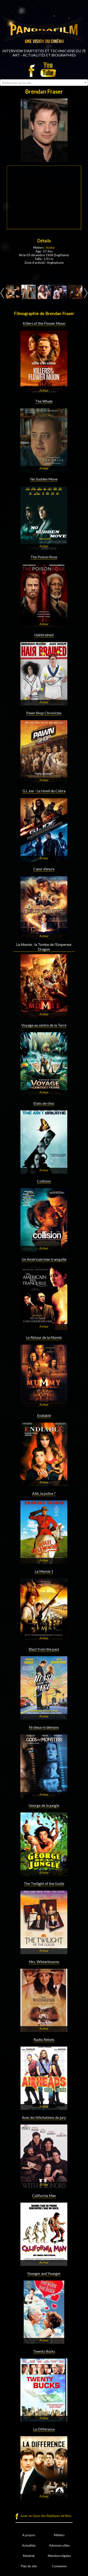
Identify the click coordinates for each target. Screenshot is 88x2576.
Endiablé (44, 1415)
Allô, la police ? (44, 1493)
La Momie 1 (44, 1571)
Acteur (50, 247)
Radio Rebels (44, 2039)
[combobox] (44, 82)
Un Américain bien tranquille (44, 1259)
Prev (2, 293)
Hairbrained (44, 635)
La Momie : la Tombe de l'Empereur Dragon (44, 946)
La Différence (44, 2429)
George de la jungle (44, 1805)
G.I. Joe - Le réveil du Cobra (44, 791)
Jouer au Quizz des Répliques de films (45, 2516)
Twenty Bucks (44, 2351)
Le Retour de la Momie (44, 1337)
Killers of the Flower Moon (44, 323)
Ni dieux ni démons (44, 1727)
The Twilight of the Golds (44, 1883)
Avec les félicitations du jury (44, 2117)
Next (86, 293)
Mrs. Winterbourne (44, 1962)
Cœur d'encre (43, 869)
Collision (44, 1181)
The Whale (44, 401)
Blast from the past (44, 1649)
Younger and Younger (44, 2273)
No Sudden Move (43, 479)
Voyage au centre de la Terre (43, 1025)
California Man (44, 2195)
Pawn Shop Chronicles (43, 713)
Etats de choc (43, 1103)
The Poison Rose (44, 557)
